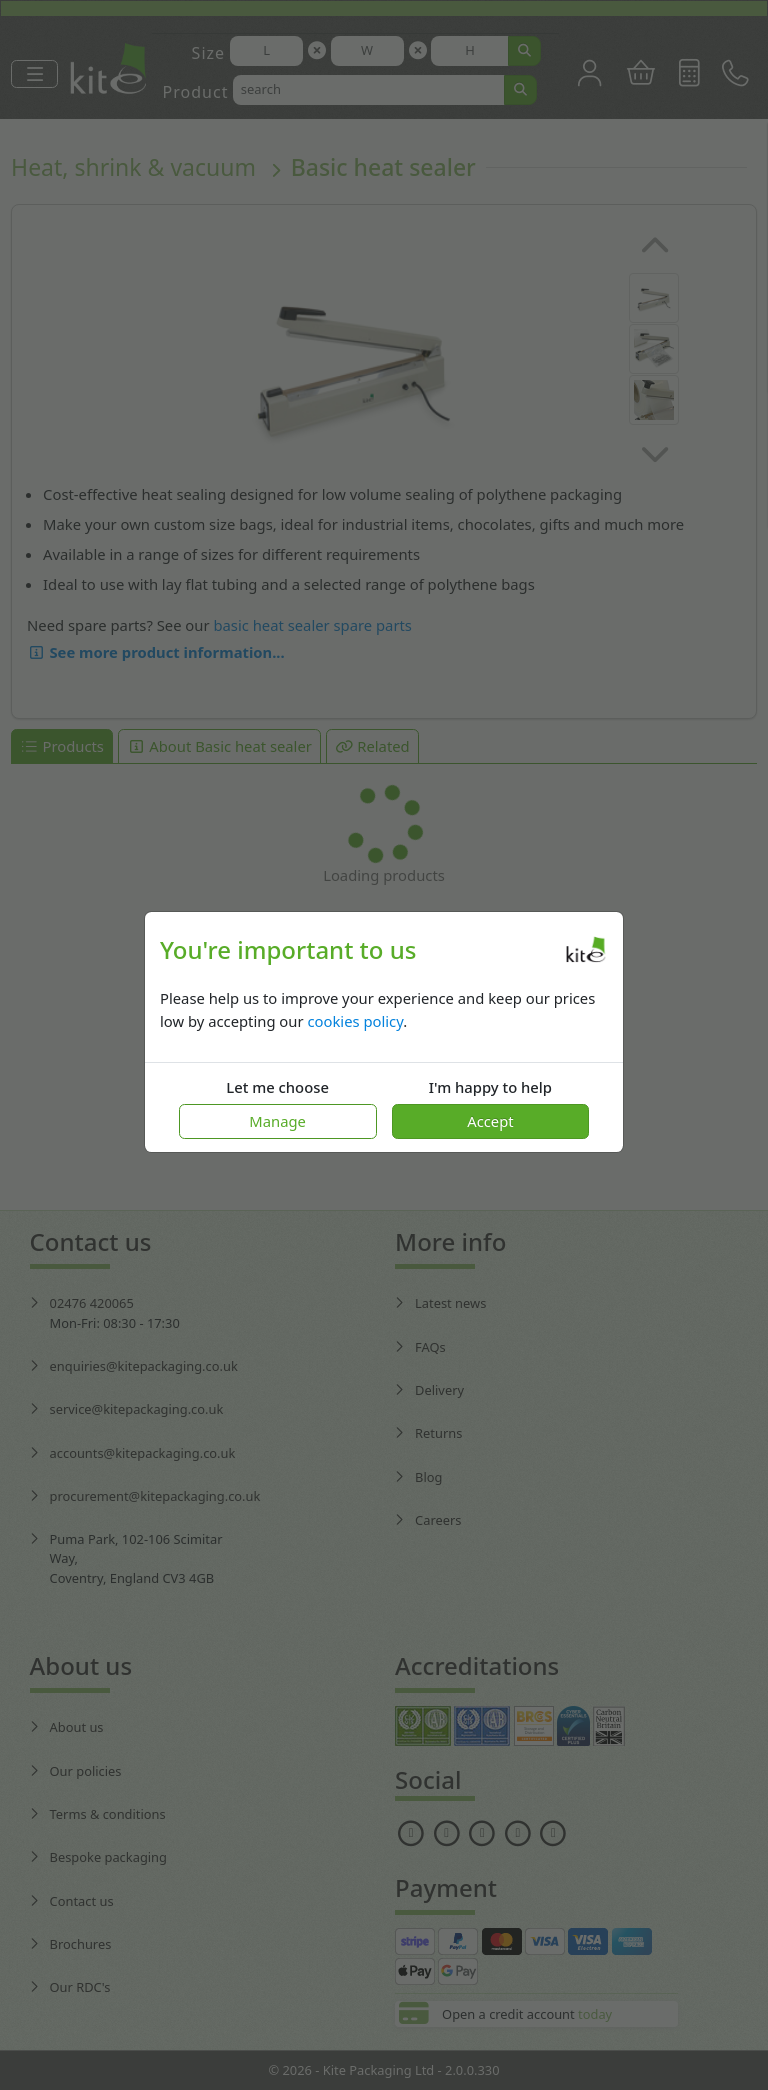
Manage (277, 1121)
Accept (490, 1121)
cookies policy (355, 1021)
